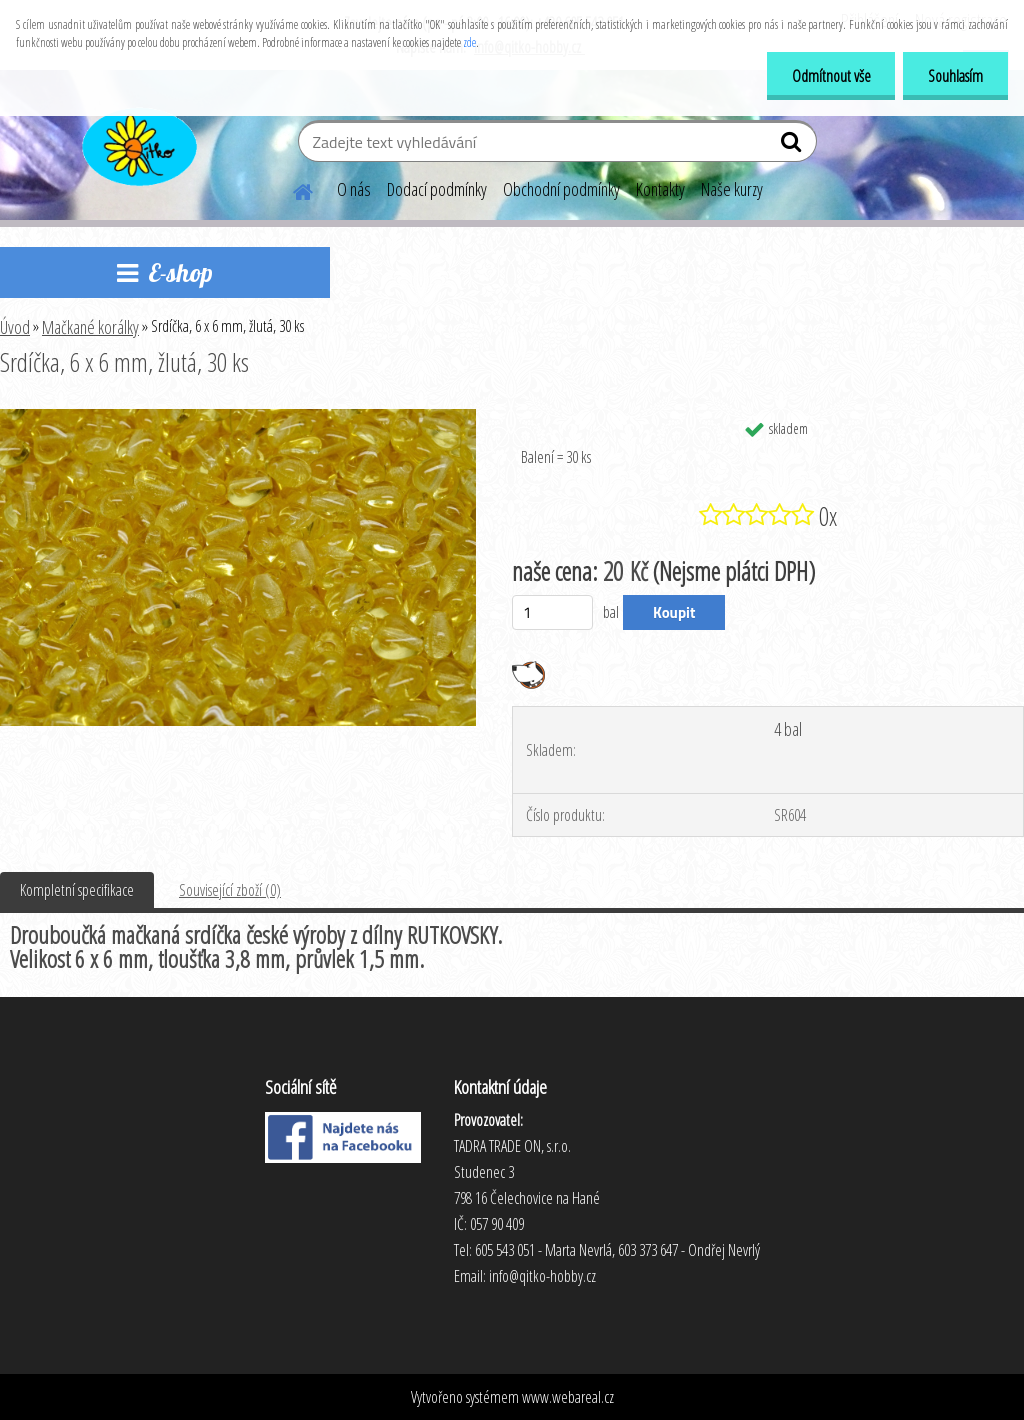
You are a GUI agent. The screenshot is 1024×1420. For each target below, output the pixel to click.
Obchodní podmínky (561, 189)
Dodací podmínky (437, 189)
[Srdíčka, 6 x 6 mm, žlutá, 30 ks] (238, 417)
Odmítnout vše (830, 76)
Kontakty (660, 189)
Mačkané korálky (90, 327)
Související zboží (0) (230, 890)
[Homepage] (291, 189)
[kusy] (552, 612)
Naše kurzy (732, 189)
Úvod (15, 327)
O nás (354, 189)
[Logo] (137, 144)
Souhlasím (955, 76)
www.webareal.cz (568, 1397)
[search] (793, 146)
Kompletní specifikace (77, 890)
